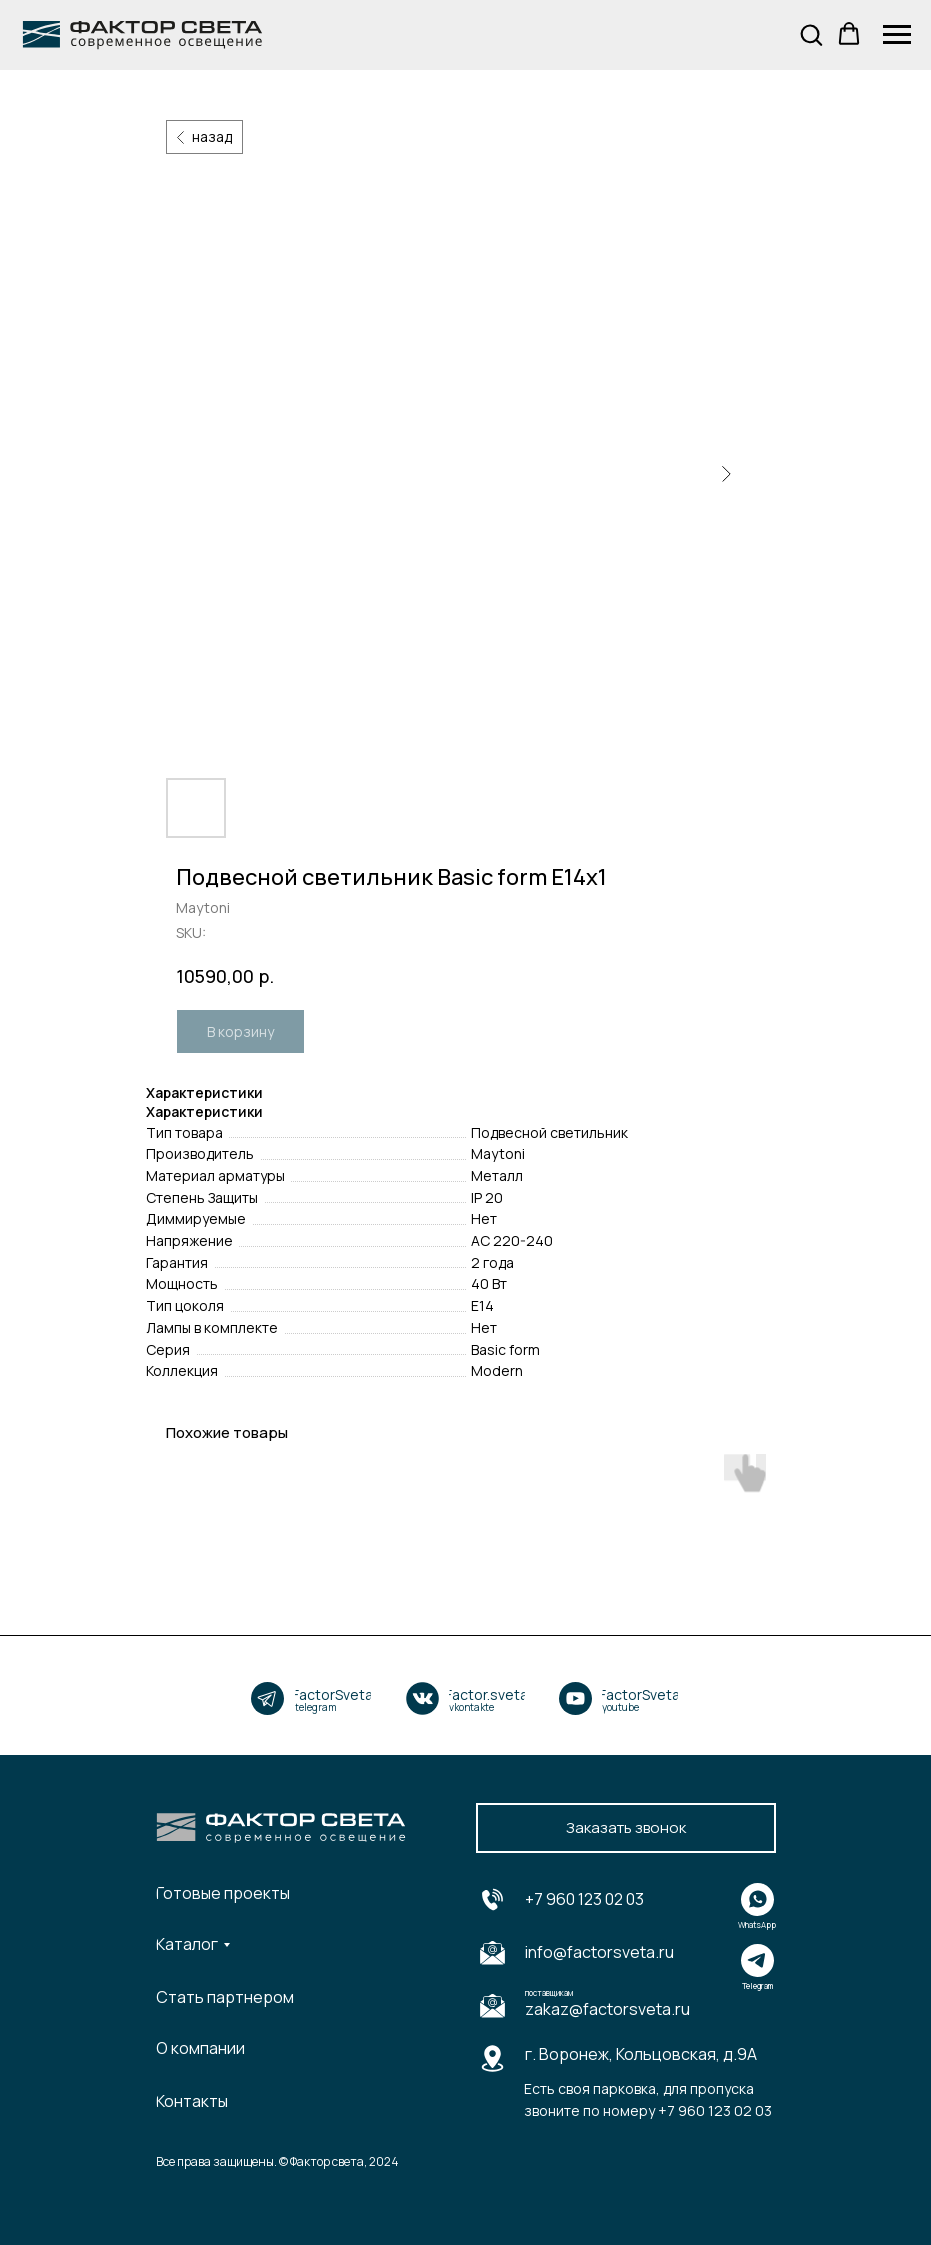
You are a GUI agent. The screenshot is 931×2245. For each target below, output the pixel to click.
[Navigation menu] (897, 35)
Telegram (757, 1985)
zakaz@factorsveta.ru (607, 2009)
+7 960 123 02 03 (584, 1899)
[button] (811, 34)
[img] (267, 1698)
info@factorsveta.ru (599, 1952)
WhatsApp (757, 1924)
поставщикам (549, 1992)
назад (212, 136)
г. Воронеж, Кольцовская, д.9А (641, 2054)
